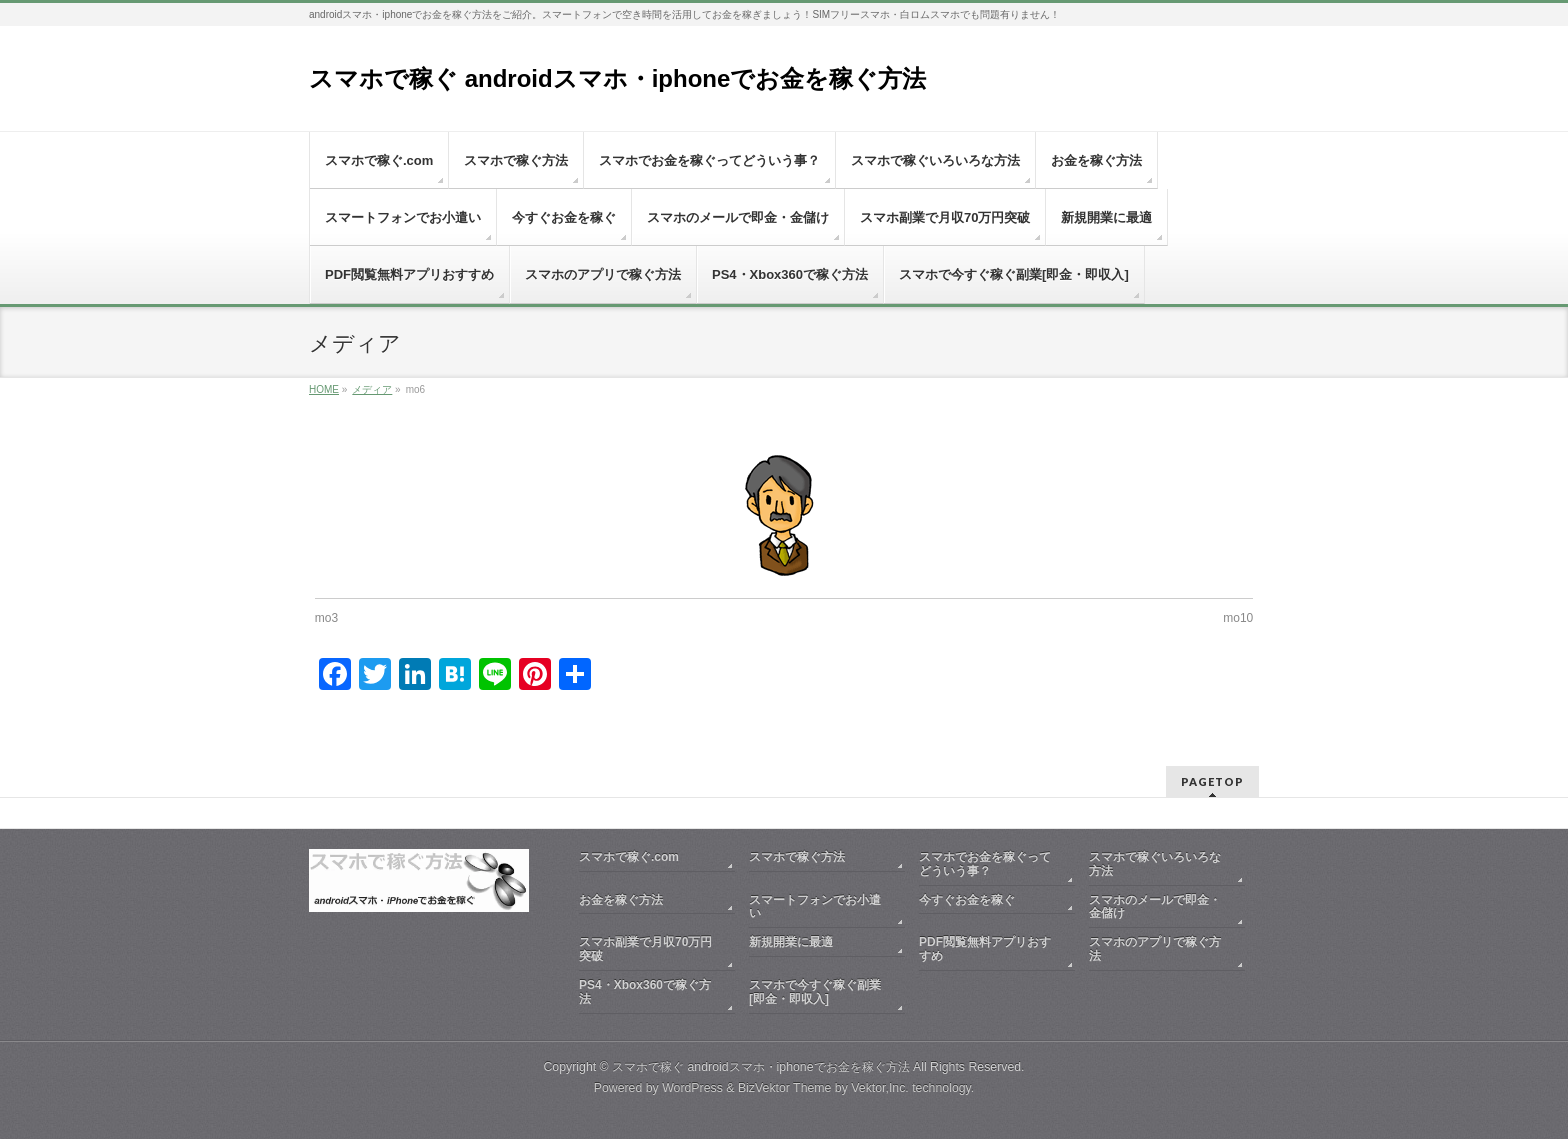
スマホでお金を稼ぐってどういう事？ (985, 864)
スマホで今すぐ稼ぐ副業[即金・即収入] (815, 992)
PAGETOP (1212, 781)
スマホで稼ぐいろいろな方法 (1155, 864)
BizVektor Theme (785, 1088)
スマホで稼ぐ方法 (797, 857)
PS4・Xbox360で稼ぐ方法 (645, 992)
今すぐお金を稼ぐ (967, 900)
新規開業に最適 (791, 942)
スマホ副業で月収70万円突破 (645, 949)
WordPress (692, 1088)
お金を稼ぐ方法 (621, 900)
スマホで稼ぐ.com (629, 857)
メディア (372, 389)
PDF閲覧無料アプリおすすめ (985, 949)
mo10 (1238, 618)
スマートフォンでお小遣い (815, 907)
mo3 (326, 618)
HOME (324, 389)
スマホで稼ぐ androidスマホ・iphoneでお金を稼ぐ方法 (617, 78)
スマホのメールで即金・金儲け (1155, 907)
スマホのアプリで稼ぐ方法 (1155, 949)
